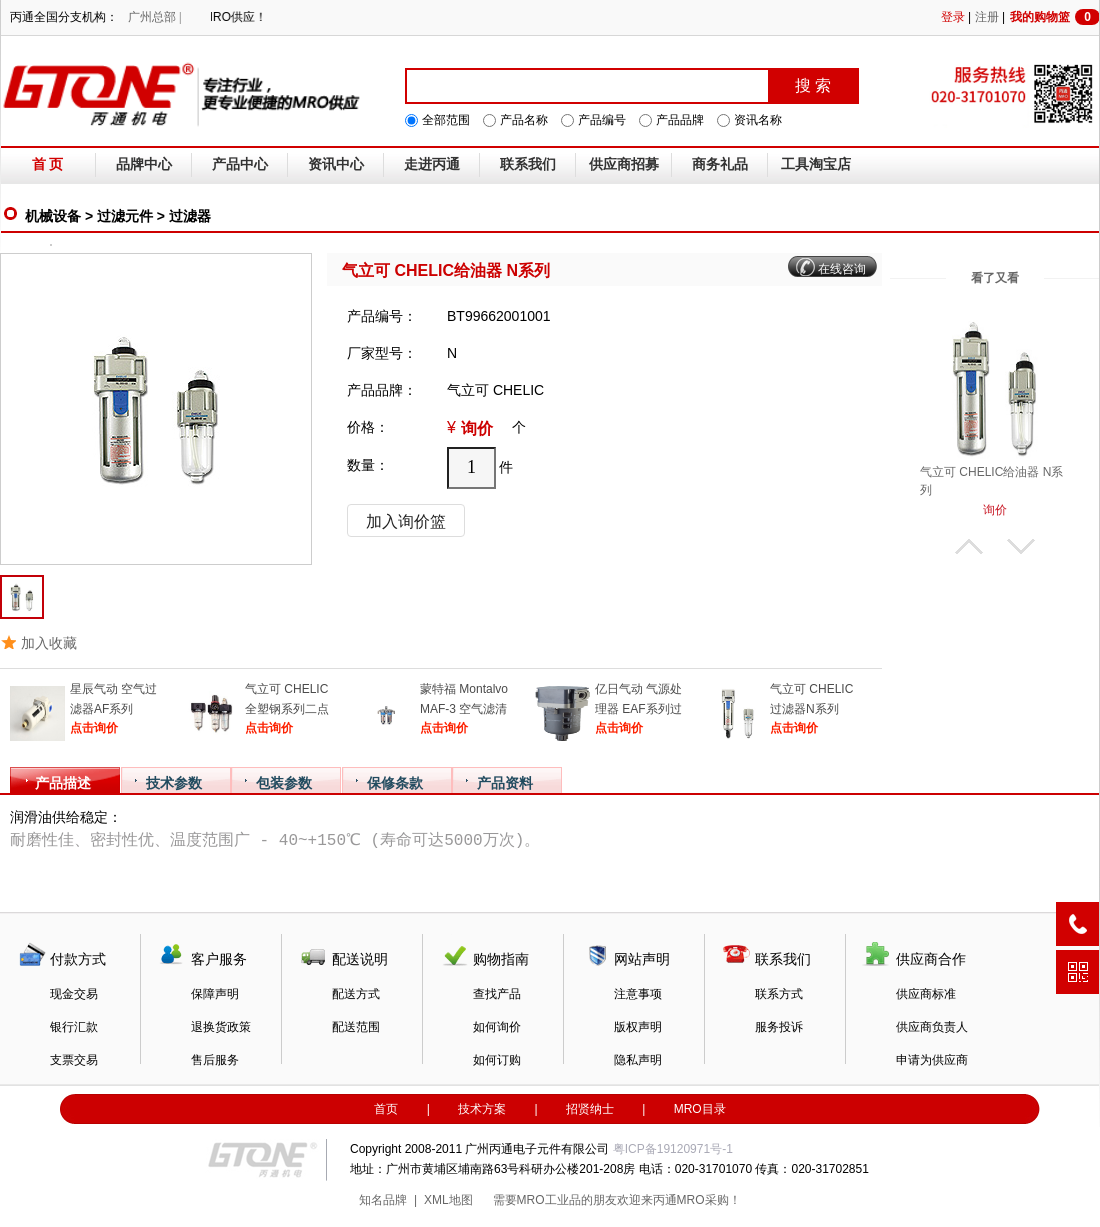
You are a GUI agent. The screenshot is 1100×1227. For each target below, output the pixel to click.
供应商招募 (624, 164)
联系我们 (528, 164)
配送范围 (356, 1027)
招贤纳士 (590, 1109)
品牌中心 (144, 164)
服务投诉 (779, 1027)
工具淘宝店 (816, 164)
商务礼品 (720, 164)
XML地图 (448, 1200)
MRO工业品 (549, 1200)
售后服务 (215, 1060)
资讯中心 (336, 164)
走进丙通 (432, 164)
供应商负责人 (932, 1027)
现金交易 (74, 994)
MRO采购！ (709, 1200)
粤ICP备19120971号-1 (673, 1149)
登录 (953, 17)
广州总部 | (154, 17)
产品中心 (240, 164)
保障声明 (215, 994)
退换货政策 (221, 1027)
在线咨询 (842, 269)
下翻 (1021, 546)
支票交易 (74, 1060)
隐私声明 (638, 1060)
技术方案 (482, 1109)
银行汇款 (74, 1027)
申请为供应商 (932, 1060)
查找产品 (497, 994)
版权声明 (638, 1027)
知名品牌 (383, 1200)
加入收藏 (49, 643)
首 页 (48, 164)
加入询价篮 (406, 521)
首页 (386, 1109)
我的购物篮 (1055, 17)
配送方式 (356, 994)
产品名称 (524, 120)
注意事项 (638, 994)
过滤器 (190, 216)
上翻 (969, 546)
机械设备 (53, 216)
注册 (987, 17)
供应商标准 (926, 994)
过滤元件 (125, 216)
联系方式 (779, 994)
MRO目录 (700, 1109)
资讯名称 (758, 120)
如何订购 (497, 1060)
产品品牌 (680, 120)
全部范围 (446, 120)
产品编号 (602, 120)
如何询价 (497, 1027)
